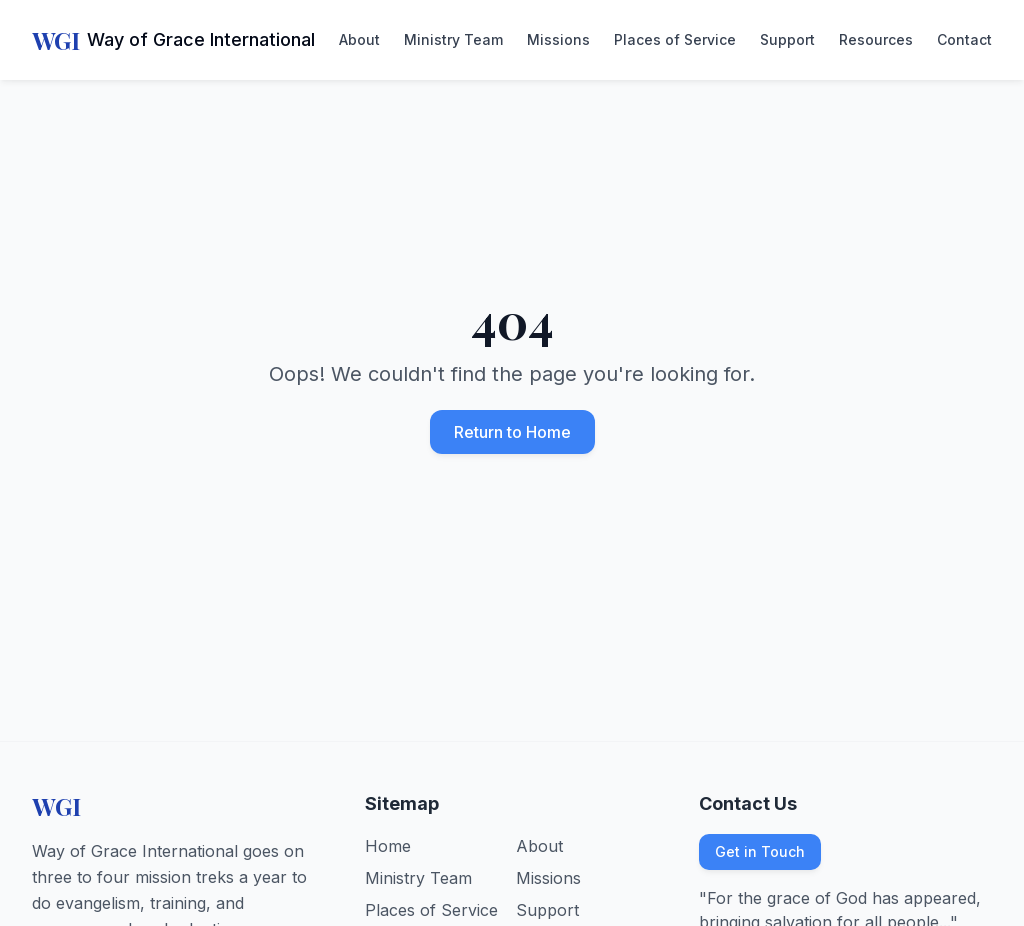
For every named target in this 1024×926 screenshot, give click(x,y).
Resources (876, 39)
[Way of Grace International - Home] (173, 40)
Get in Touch (760, 851)
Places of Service (675, 39)
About (359, 39)
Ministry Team (453, 39)
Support (787, 39)
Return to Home (512, 432)
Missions (558, 39)
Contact (964, 39)
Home (388, 846)
